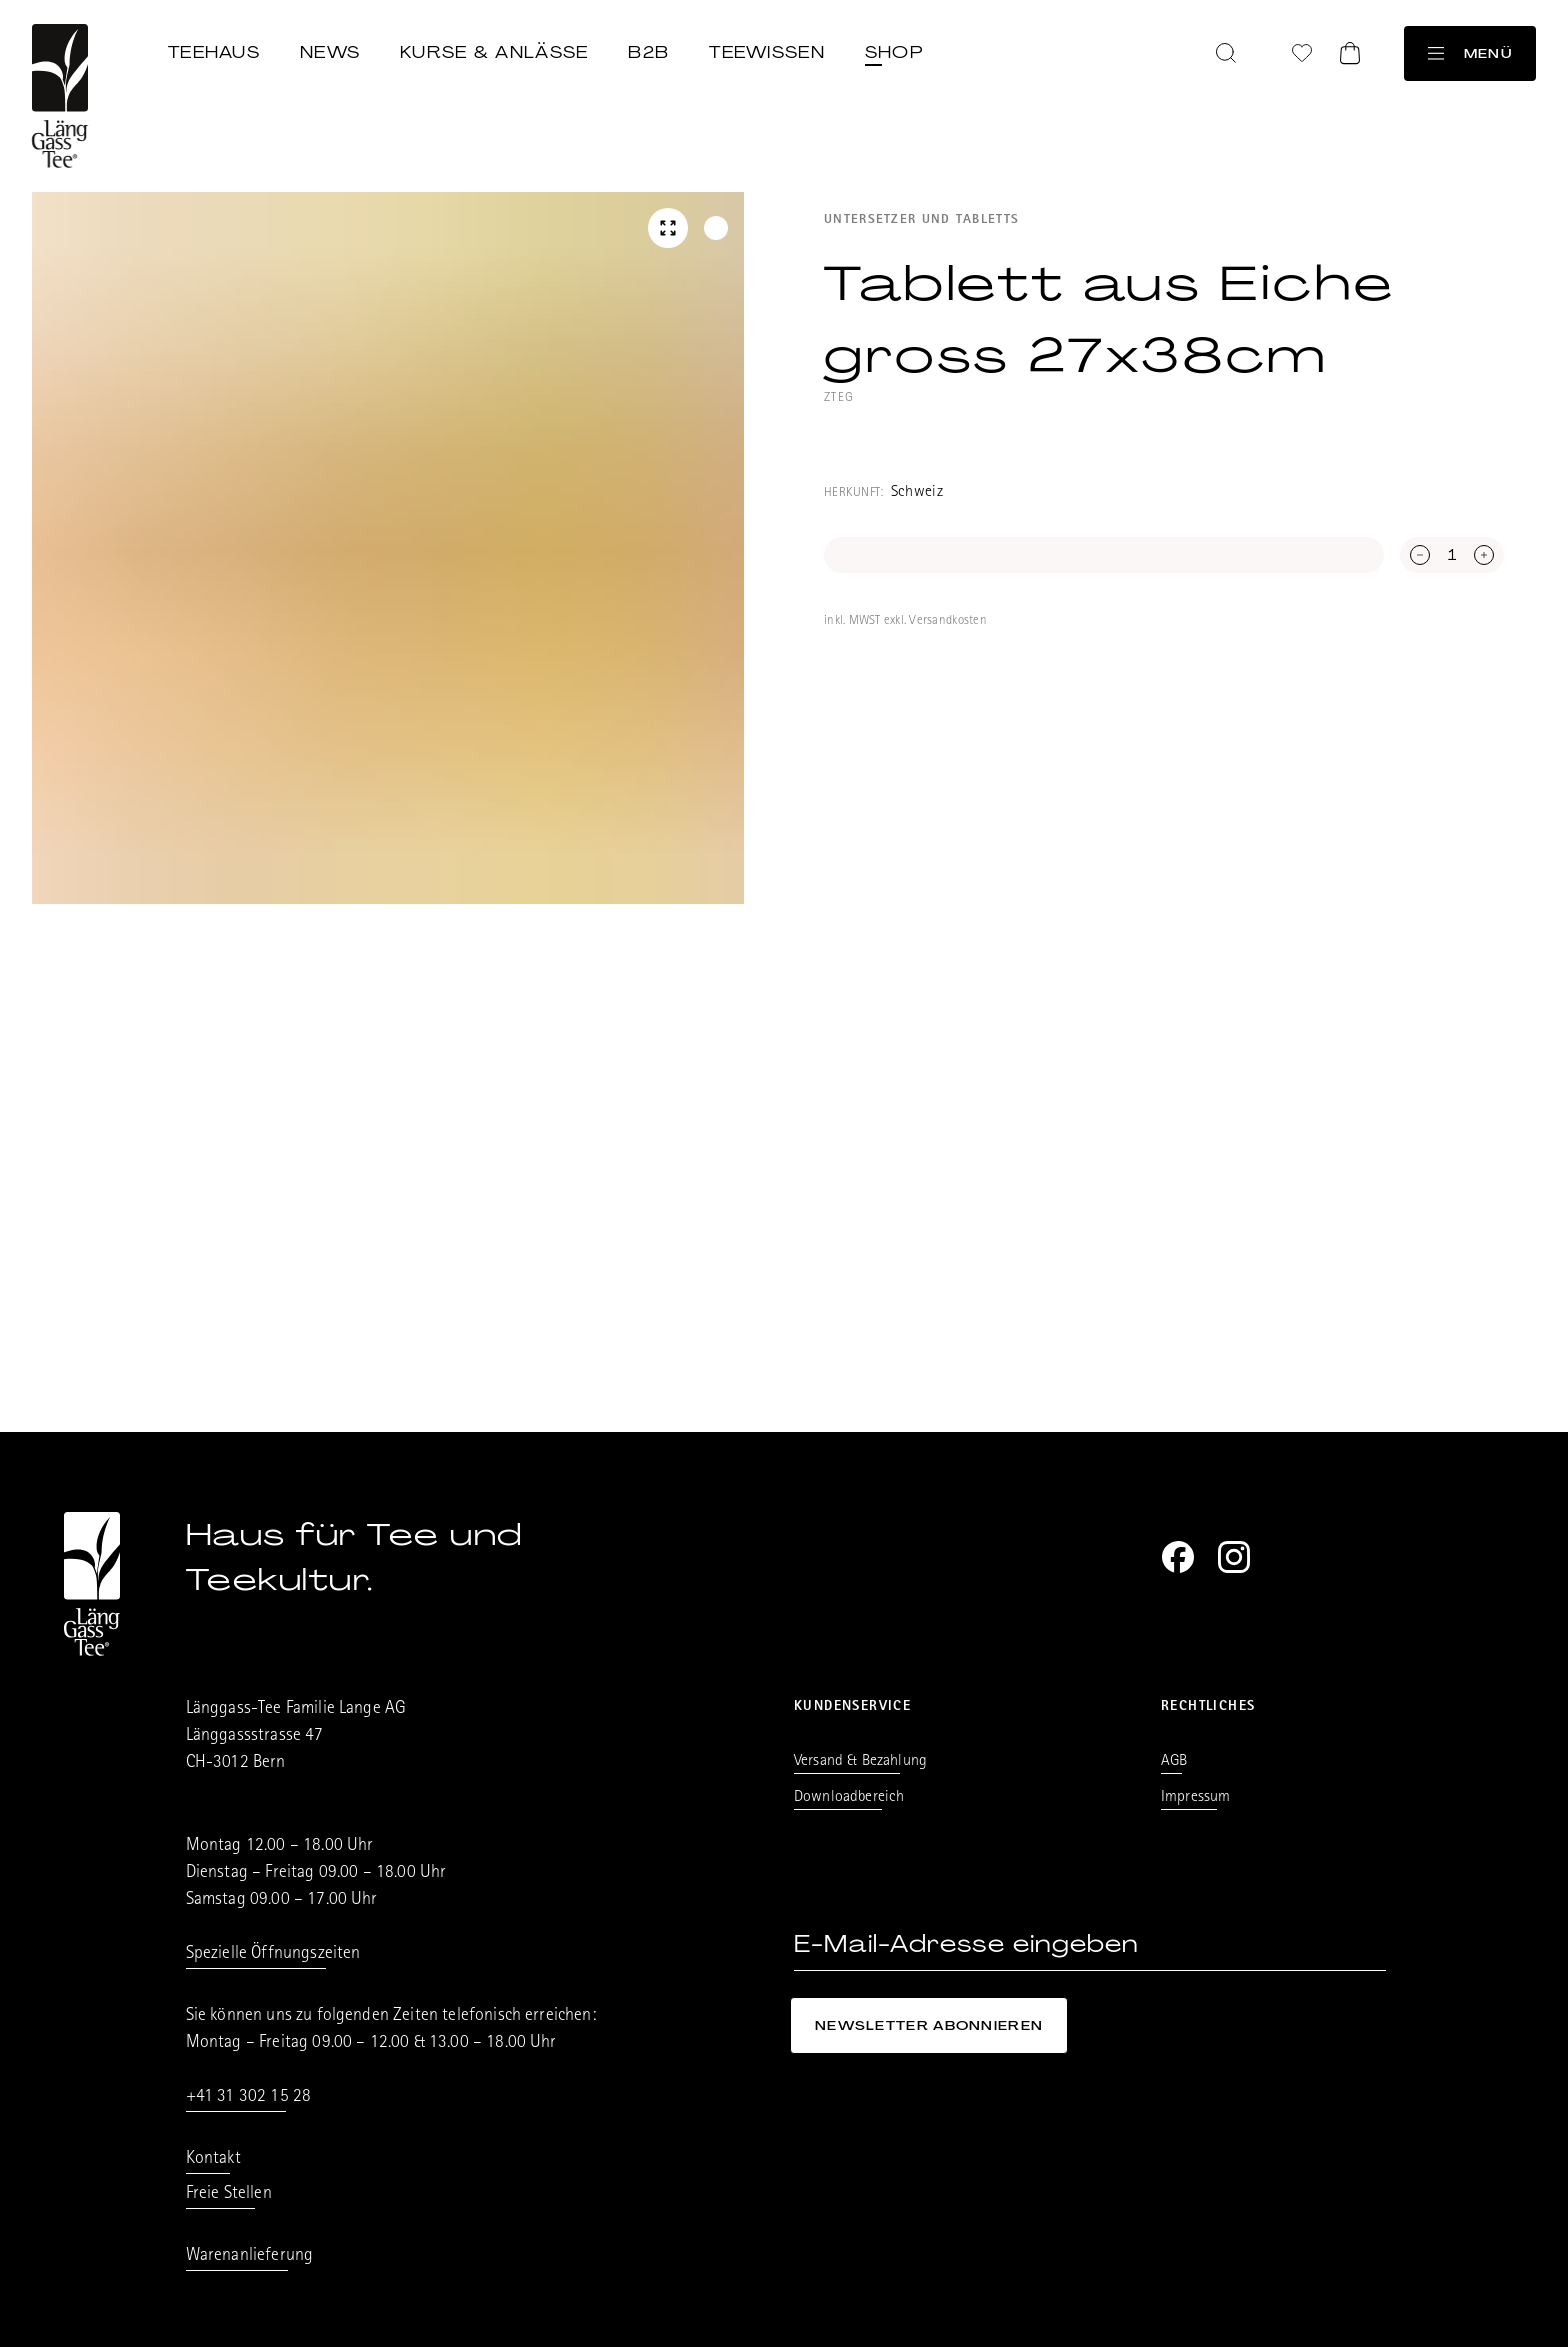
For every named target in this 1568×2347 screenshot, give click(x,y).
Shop (894, 52)
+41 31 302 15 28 (249, 2098)
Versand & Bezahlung (860, 1762)
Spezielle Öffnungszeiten (273, 1955)
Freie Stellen (229, 2195)
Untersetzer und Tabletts (921, 220)
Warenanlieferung (250, 2257)
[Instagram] (1234, 1557)
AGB (1174, 1762)
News (330, 52)
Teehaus (214, 52)
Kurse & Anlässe (494, 52)
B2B (648, 52)
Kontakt (213, 2160)
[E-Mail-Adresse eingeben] (1090, 1944)
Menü (1470, 53)
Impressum (1195, 1798)
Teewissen (767, 52)
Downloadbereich (849, 1798)
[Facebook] (1178, 1557)
